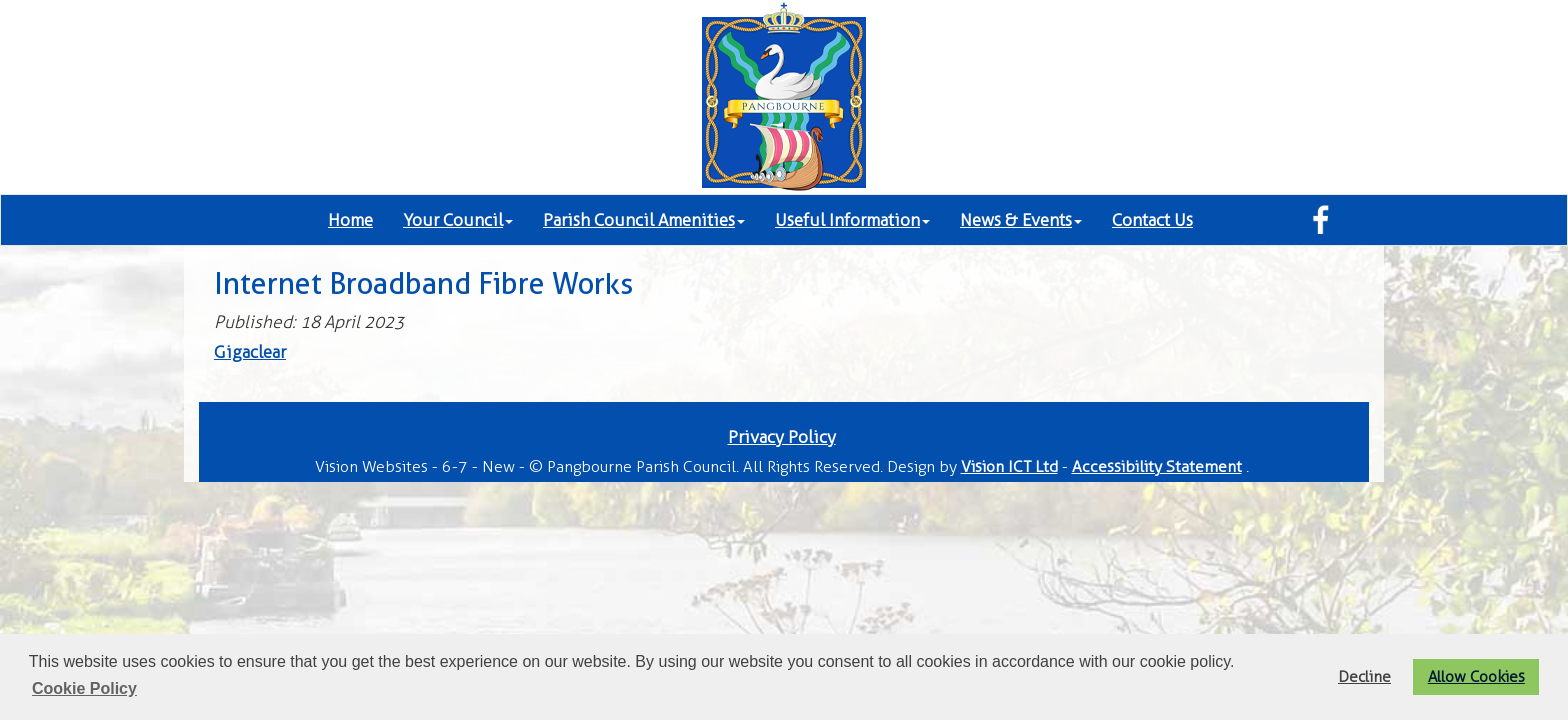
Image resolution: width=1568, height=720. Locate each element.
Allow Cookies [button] (1476, 676)
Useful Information (852, 220)
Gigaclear (250, 352)
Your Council (458, 220)
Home (350, 220)
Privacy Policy (782, 437)
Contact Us (1152, 220)
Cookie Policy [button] (84, 688)
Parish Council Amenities (644, 220)
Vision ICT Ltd (1009, 466)
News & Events (1021, 220)
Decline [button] (1364, 676)
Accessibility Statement (1157, 466)
